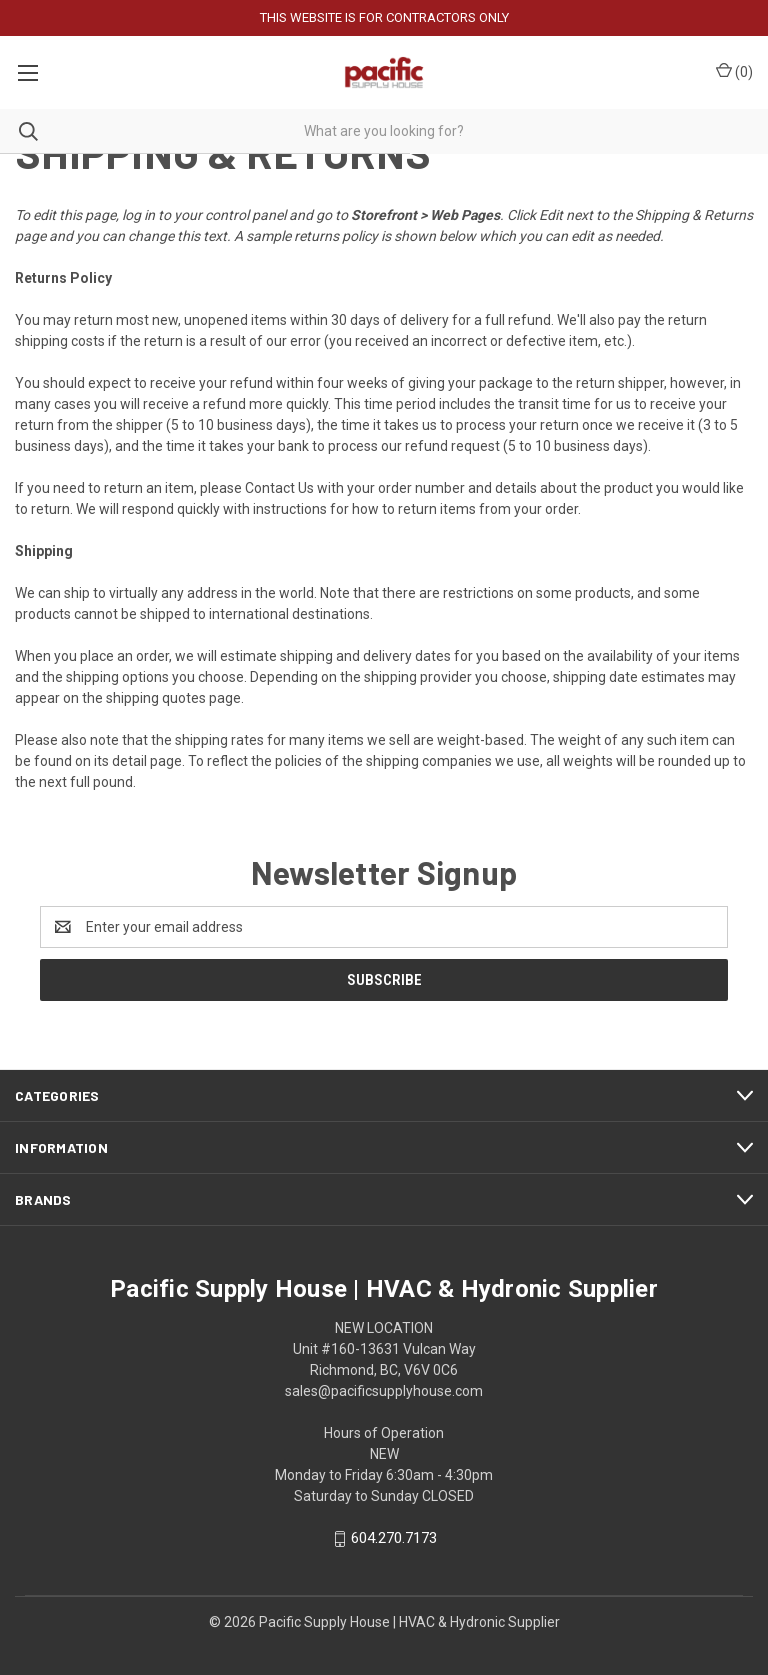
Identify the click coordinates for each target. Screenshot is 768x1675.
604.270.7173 (394, 1539)
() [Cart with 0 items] (734, 71)
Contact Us (279, 488)
